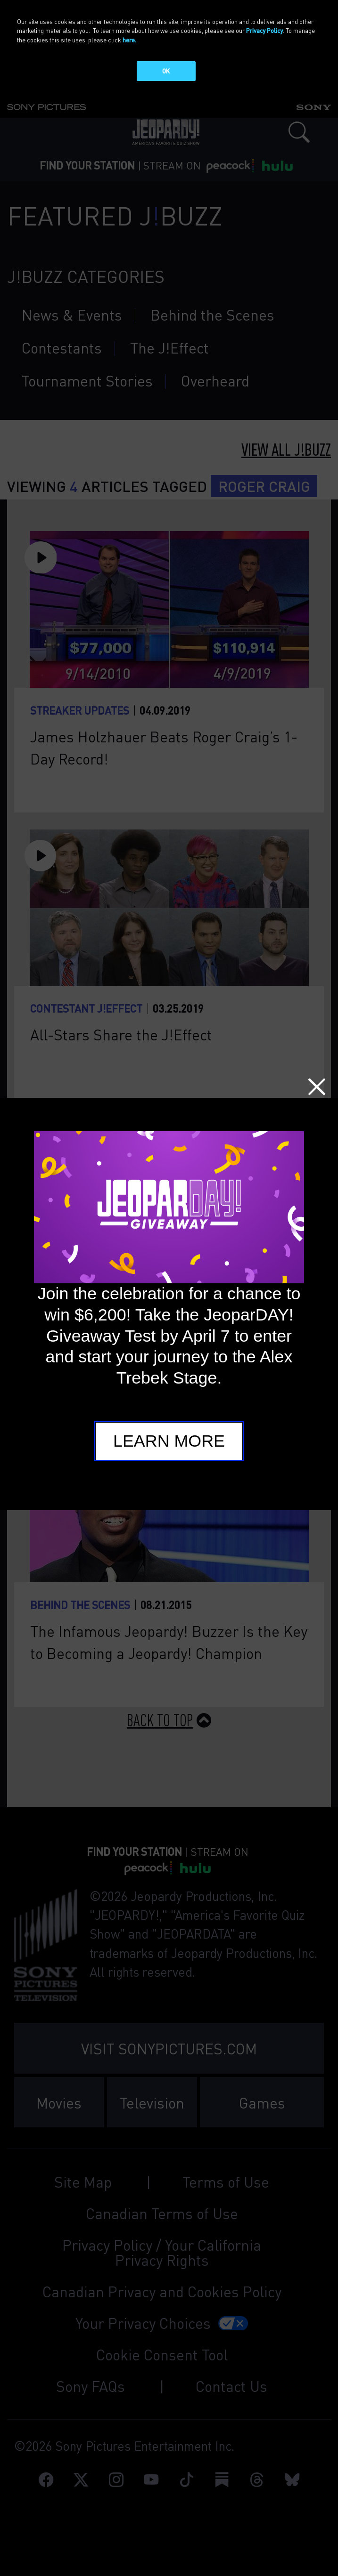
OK (166, 71)
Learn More (169, 1441)
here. (129, 40)
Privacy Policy (264, 30)
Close (317, 1087)
